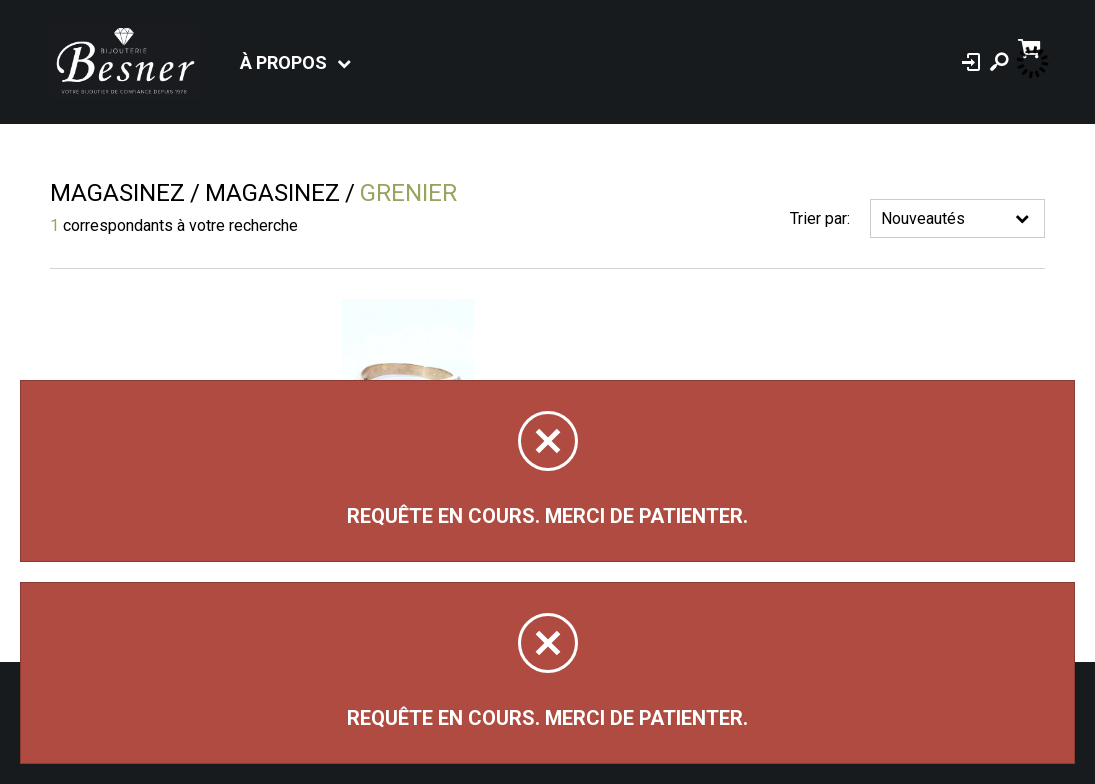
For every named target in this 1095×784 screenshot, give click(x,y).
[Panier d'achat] (1031, 46)
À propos (283, 62)
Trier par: (820, 218)
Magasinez (117, 193)
